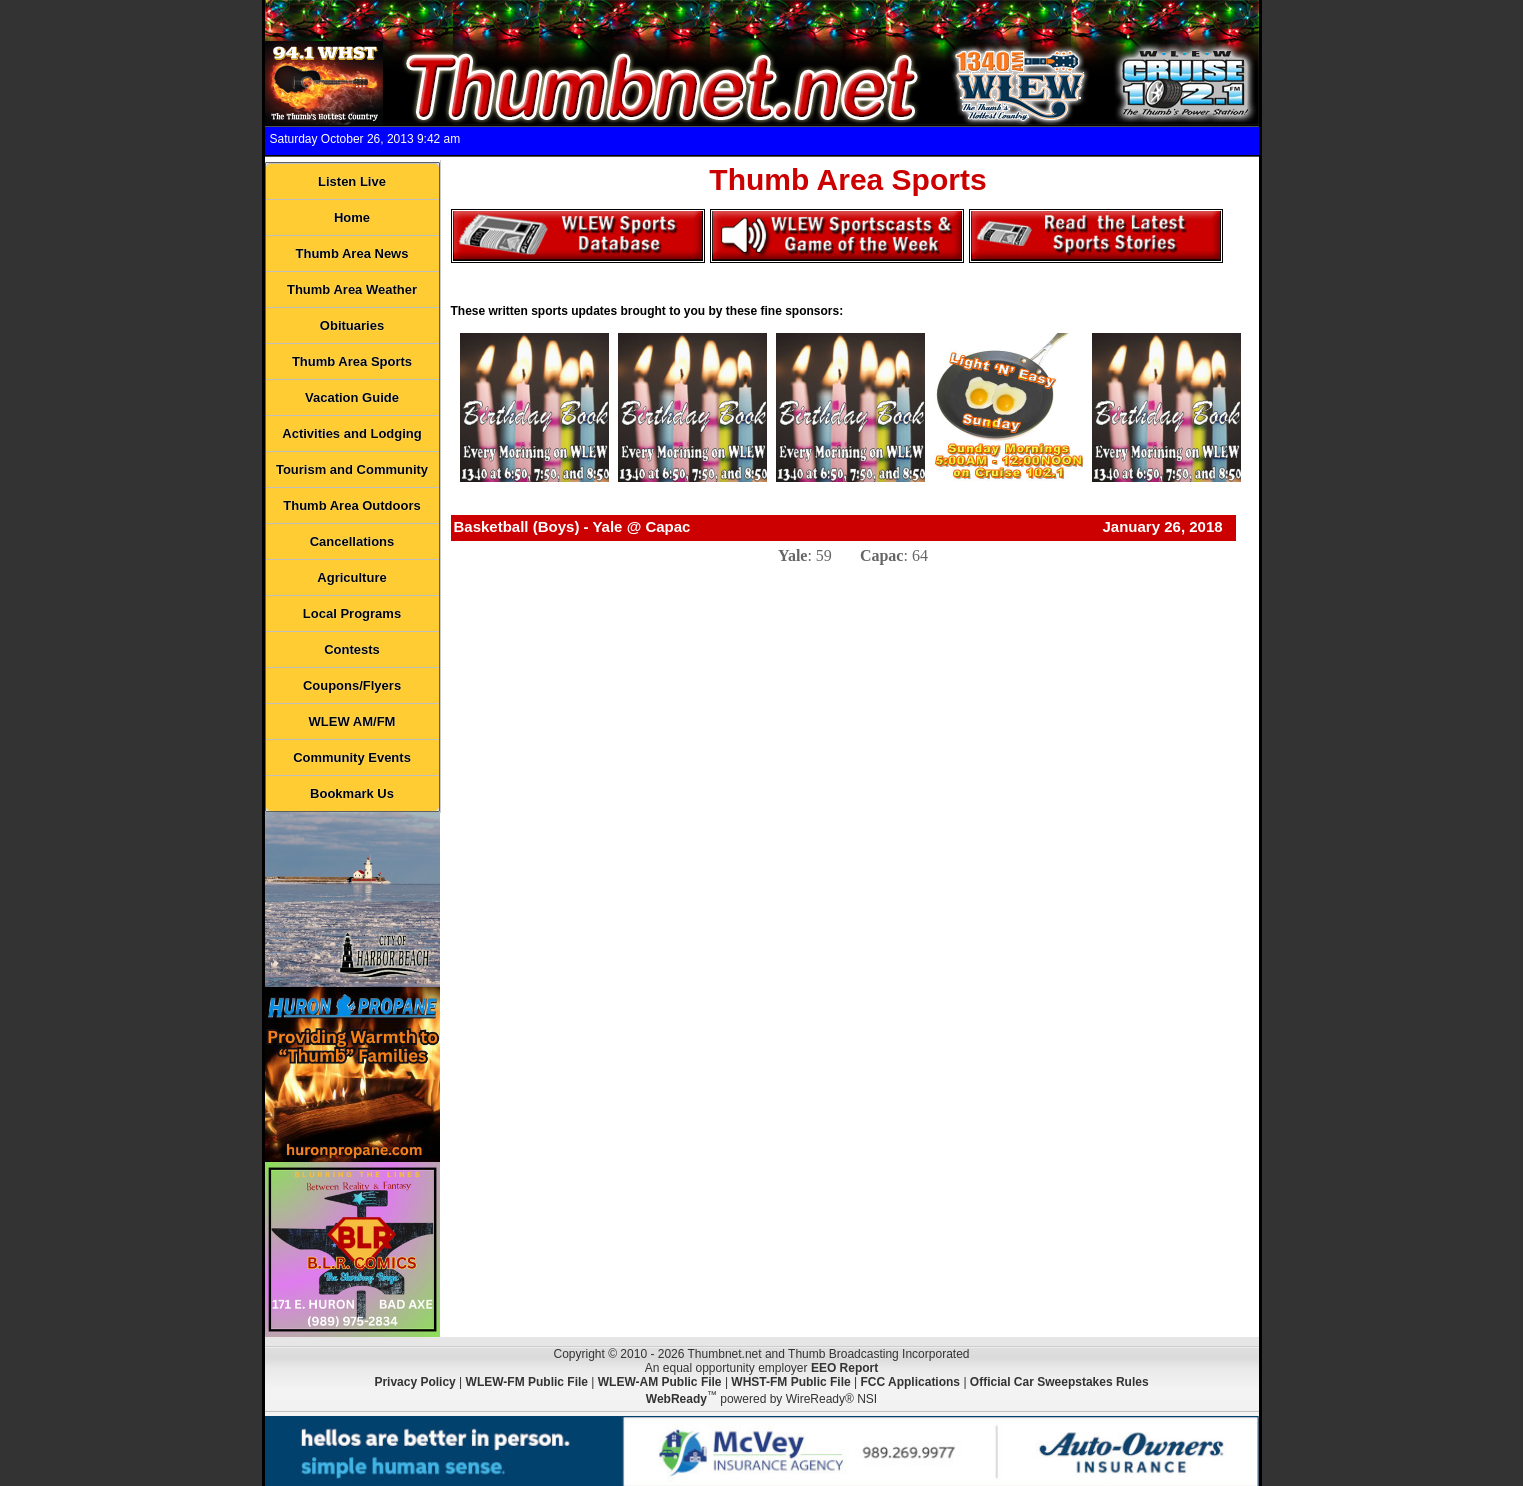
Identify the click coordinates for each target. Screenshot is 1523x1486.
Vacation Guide (352, 397)
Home (352, 217)
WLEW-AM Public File (660, 1382)
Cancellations (352, 541)
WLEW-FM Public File (527, 1382)
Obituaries (352, 325)
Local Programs (352, 613)
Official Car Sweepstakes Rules (1059, 1382)
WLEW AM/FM (352, 721)
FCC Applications (910, 1382)
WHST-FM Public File (790, 1382)
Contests (352, 649)
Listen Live (352, 181)
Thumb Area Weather (352, 289)
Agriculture (351, 577)
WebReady (676, 1399)
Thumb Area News (352, 253)
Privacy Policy (414, 1382)
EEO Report (844, 1368)
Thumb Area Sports (352, 361)
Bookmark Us (352, 793)
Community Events (352, 757)
